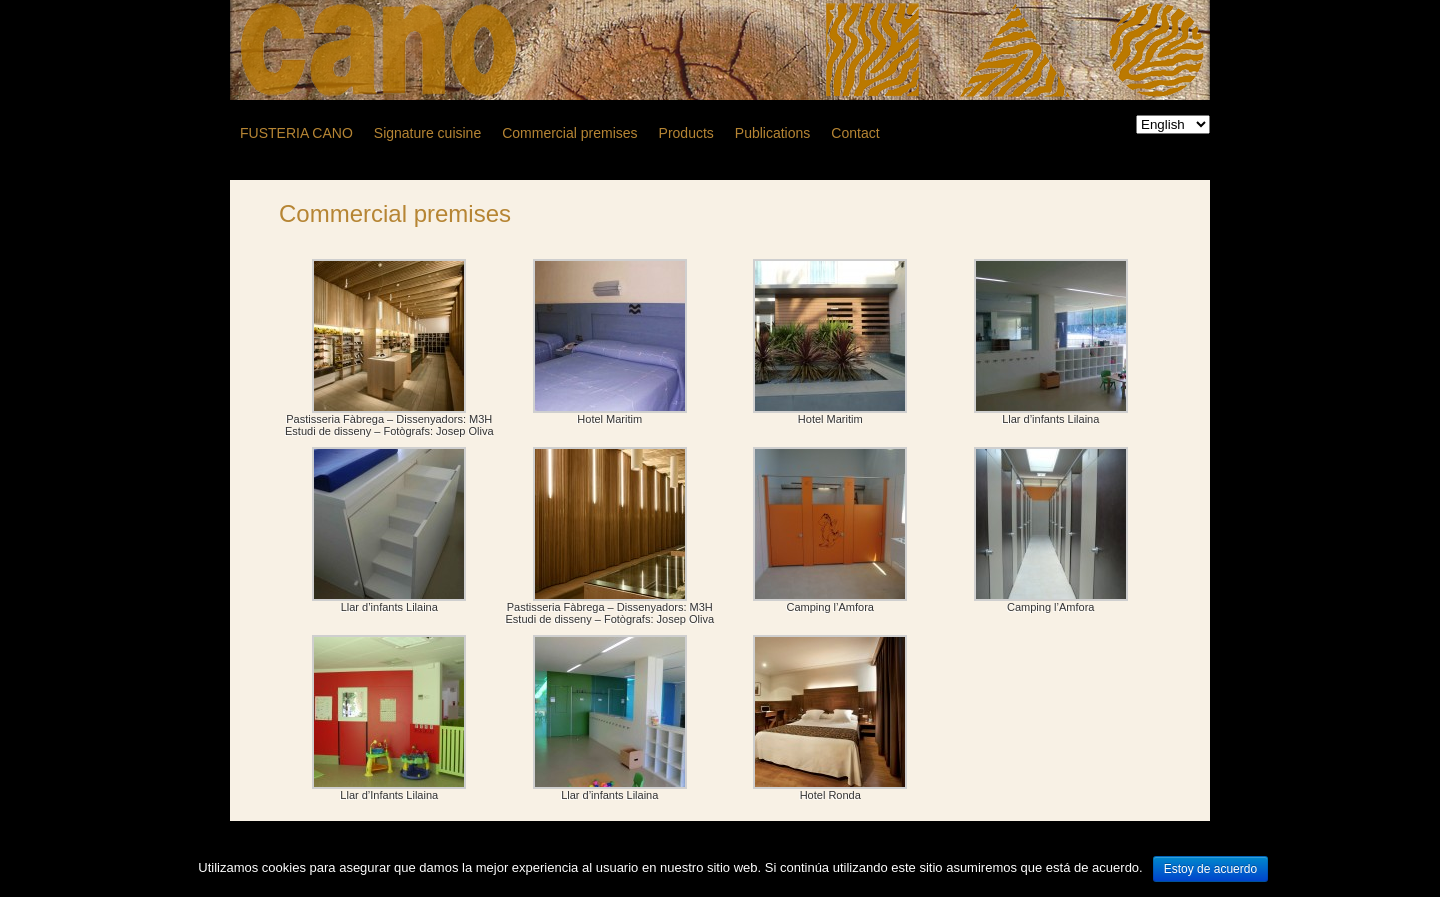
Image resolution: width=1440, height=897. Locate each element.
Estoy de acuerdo (1210, 869)
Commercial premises (395, 213)
